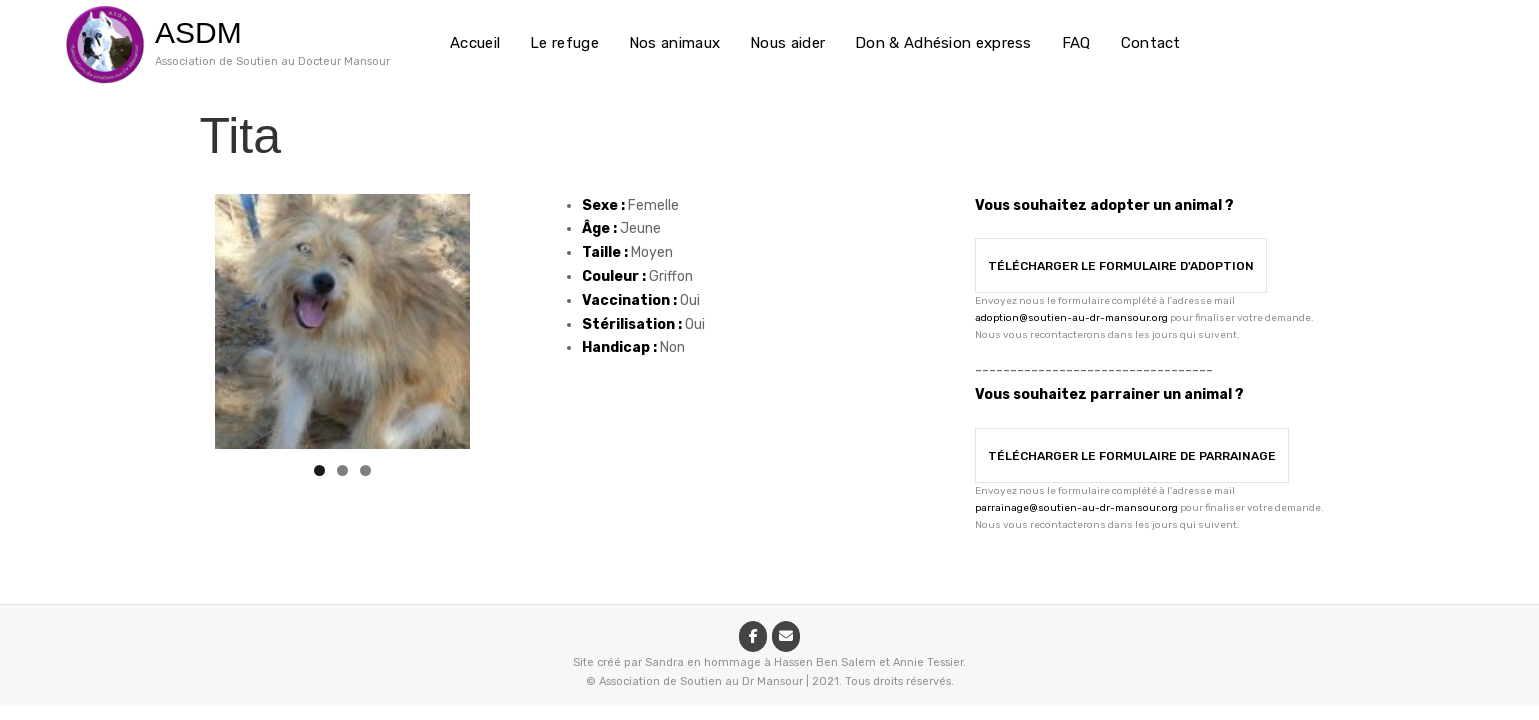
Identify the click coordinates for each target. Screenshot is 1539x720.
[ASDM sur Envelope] (786, 636)
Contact (1151, 43)
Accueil (475, 43)
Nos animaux (674, 43)
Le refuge (564, 43)
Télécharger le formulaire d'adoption (1121, 266)
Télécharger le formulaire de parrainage (1132, 456)
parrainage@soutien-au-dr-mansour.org (1076, 508)
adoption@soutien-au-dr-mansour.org (1071, 318)
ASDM (198, 32)
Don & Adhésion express (943, 43)
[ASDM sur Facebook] (753, 636)
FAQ (1076, 43)
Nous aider (787, 43)
